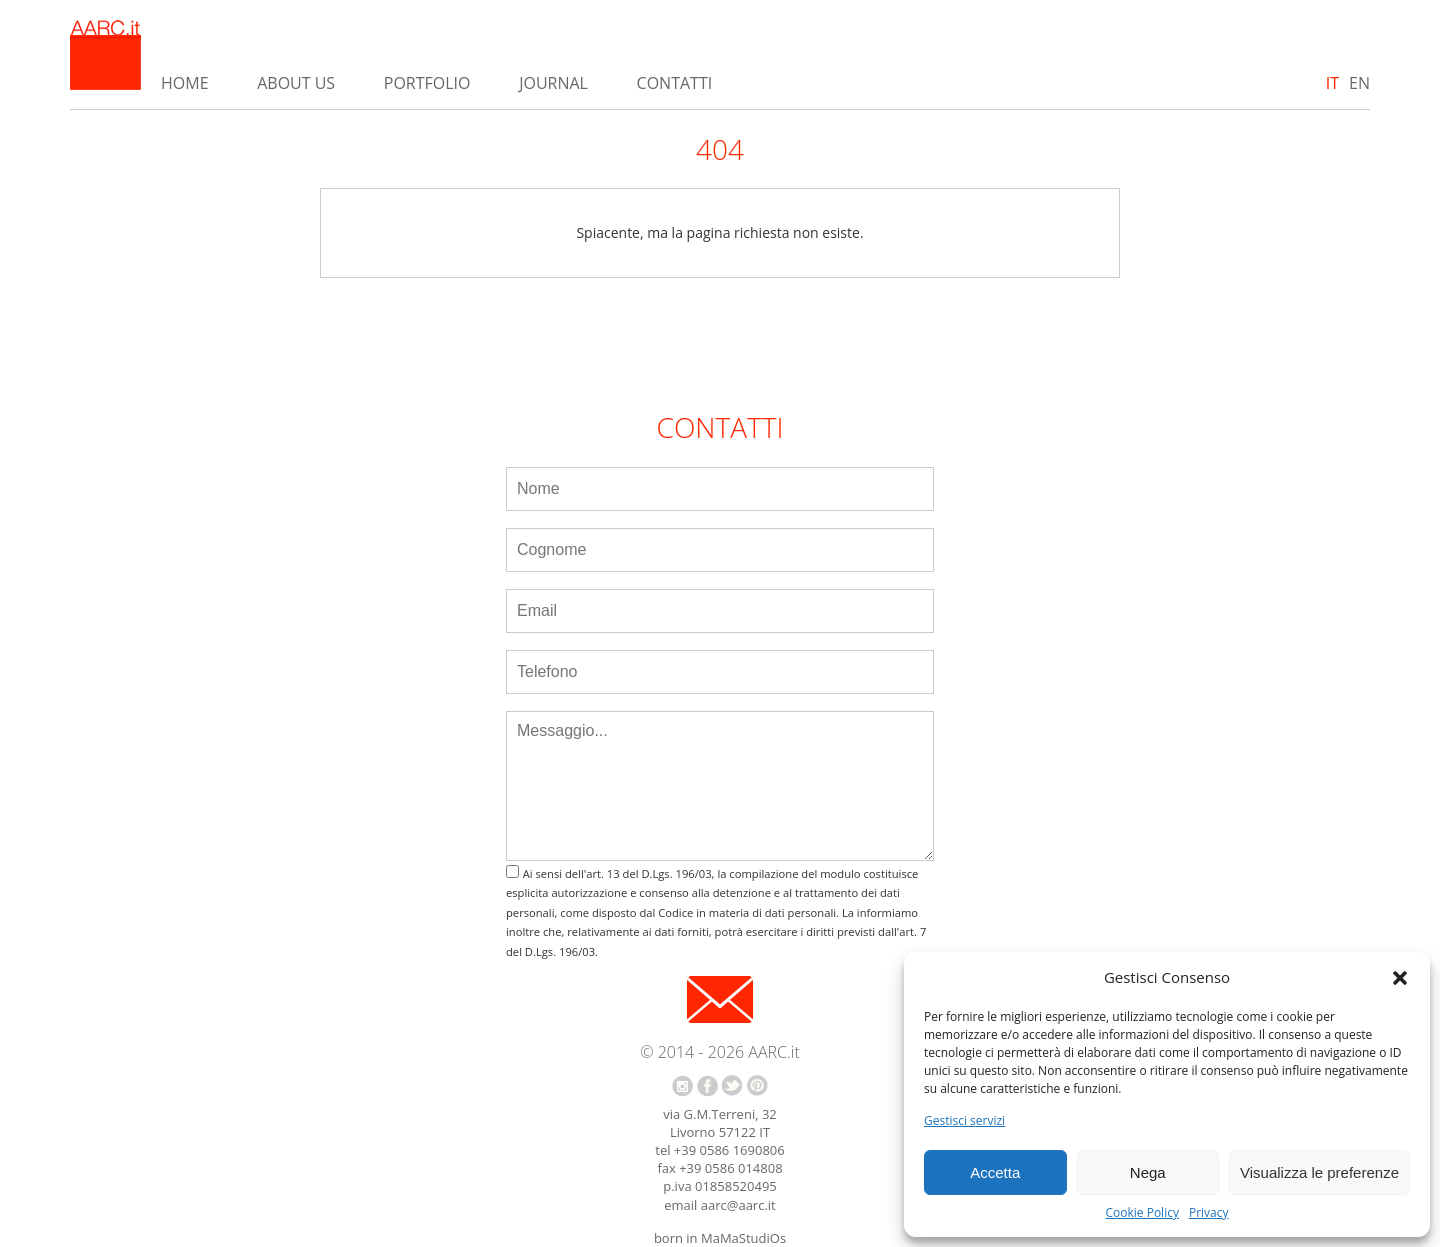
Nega (1148, 1172)
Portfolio (427, 83)
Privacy (1209, 1213)
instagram (682, 1086)
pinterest (757, 1085)
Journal (553, 83)
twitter (732, 1085)
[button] (1400, 978)
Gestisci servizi (964, 1121)
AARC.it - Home (105, 55)
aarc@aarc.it (738, 1205)
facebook (707, 1086)
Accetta (995, 1172)
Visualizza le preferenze (1319, 1172)
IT (1332, 83)
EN (1359, 83)
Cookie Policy (1141, 1213)
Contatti (675, 83)
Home (185, 83)
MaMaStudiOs (743, 1238)
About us (296, 83)
